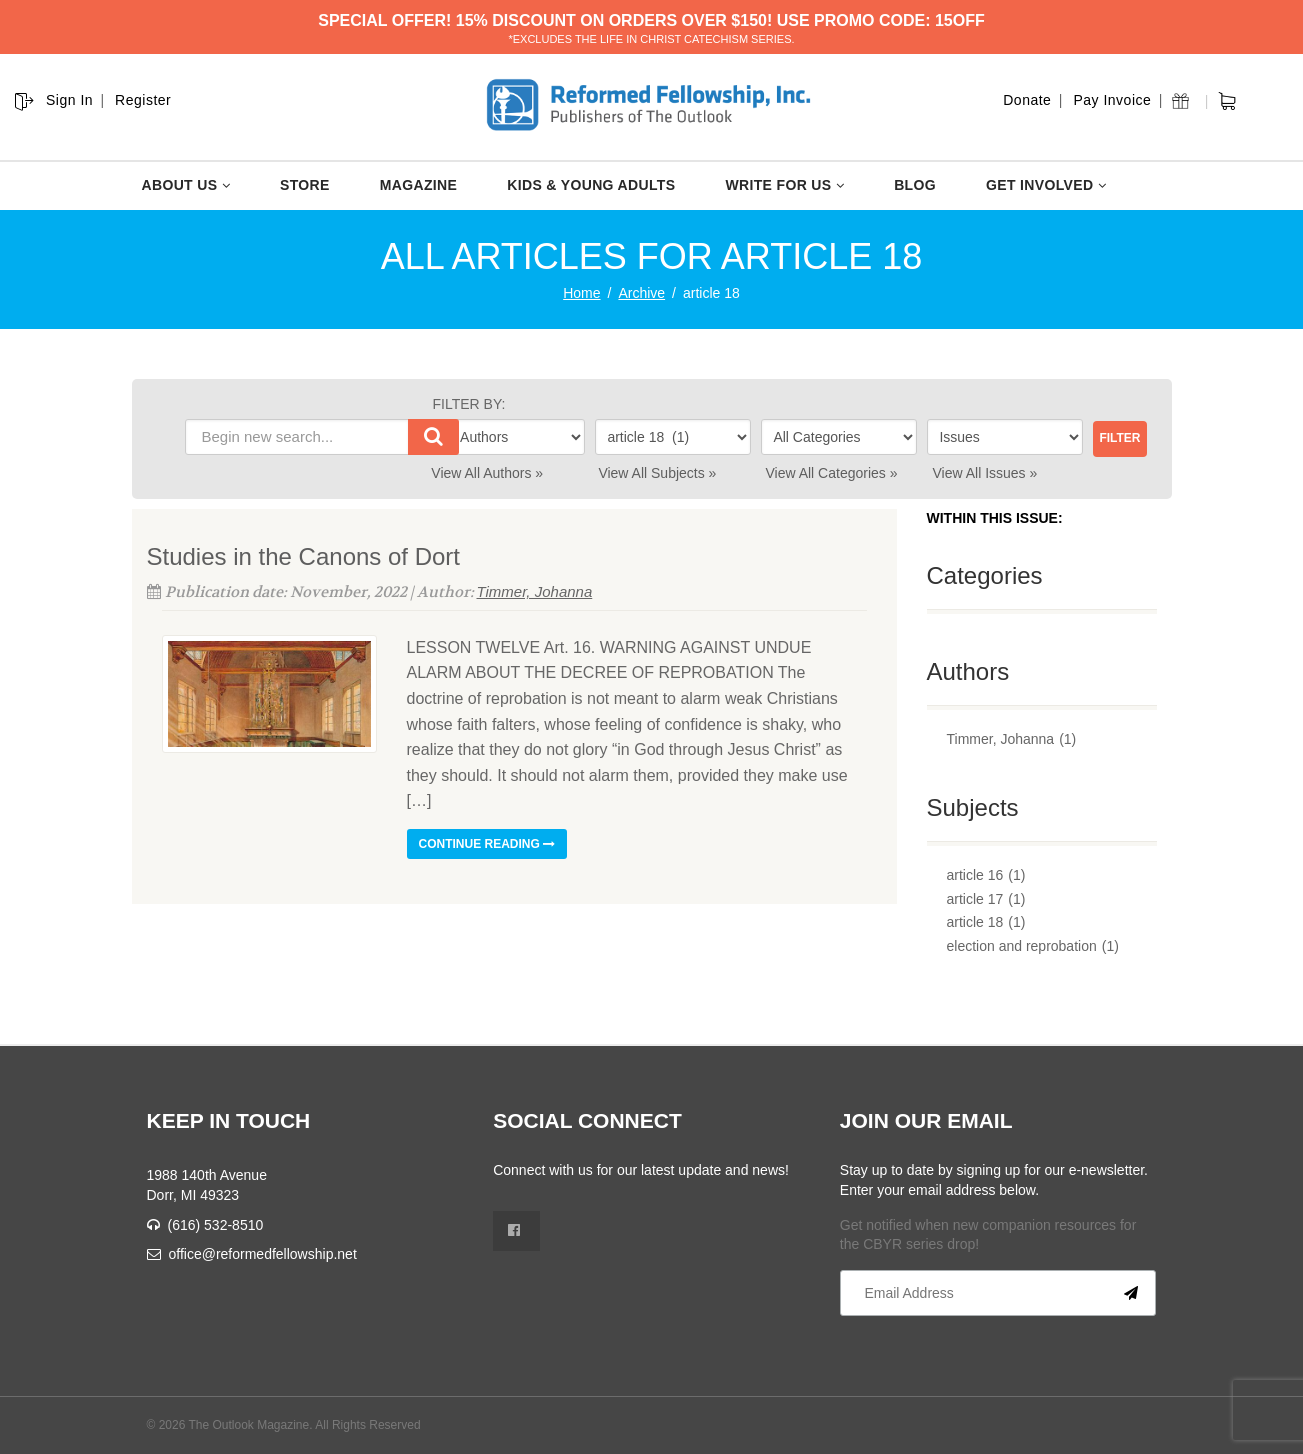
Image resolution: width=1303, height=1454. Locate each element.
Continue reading (487, 844)
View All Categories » (831, 473)
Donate (1027, 100)
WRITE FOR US (784, 185)
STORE (305, 185)
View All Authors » (487, 473)
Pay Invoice (1112, 100)
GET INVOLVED (1046, 185)
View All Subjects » (657, 473)
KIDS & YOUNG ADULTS (591, 185)
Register (143, 100)
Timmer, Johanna (535, 591)
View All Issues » (985, 473)
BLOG (915, 185)
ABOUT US (186, 185)
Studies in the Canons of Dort (304, 556)
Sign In (69, 100)
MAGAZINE (418, 185)
